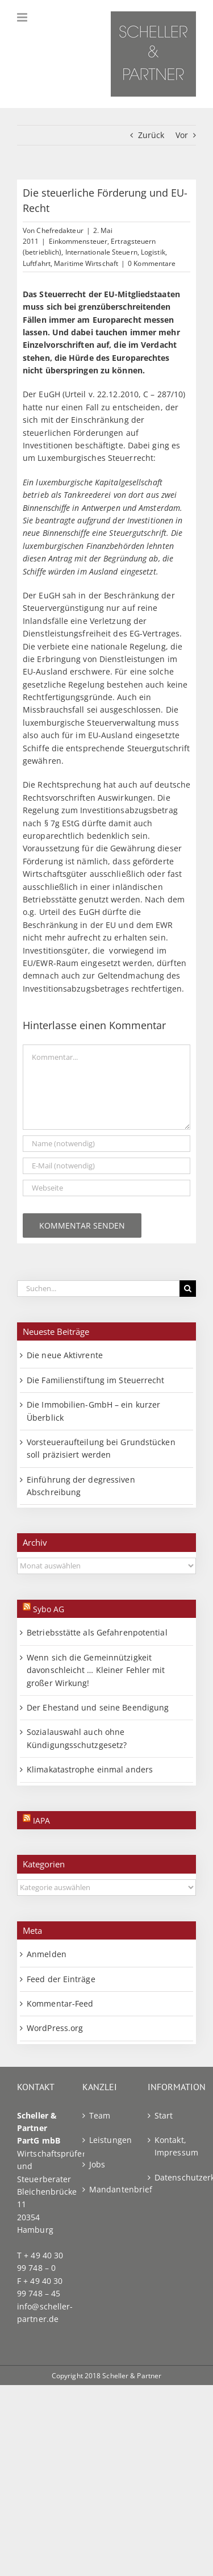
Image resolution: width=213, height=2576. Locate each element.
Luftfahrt (37, 263)
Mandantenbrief (107, 2189)
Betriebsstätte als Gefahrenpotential (97, 1632)
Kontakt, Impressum (172, 2146)
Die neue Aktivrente (65, 1355)
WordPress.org (55, 2027)
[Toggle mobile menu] (23, 17)
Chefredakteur (59, 230)
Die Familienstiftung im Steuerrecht (96, 1380)
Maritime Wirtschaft (86, 263)
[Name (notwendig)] (106, 1143)
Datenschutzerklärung (172, 2177)
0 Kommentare (152, 263)
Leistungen (107, 2139)
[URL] (106, 1188)
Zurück (151, 135)
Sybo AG (48, 1609)
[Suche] (187, 1288)
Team (99, 2115)
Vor (182, 135)
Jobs (97, 2164)
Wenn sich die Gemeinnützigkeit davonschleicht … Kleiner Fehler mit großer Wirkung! (96, 1670)
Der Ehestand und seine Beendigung (98, 1707)
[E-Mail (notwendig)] (106, 1166)
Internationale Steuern (101, 252)
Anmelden (46, 1954)
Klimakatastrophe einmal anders (90, 1769)
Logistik (153, 252)
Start (163, 2115)
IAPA (41, 1820)
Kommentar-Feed (60, 2003)
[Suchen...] (98, 1288)
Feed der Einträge (61, 1979)
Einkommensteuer (78, 241)
